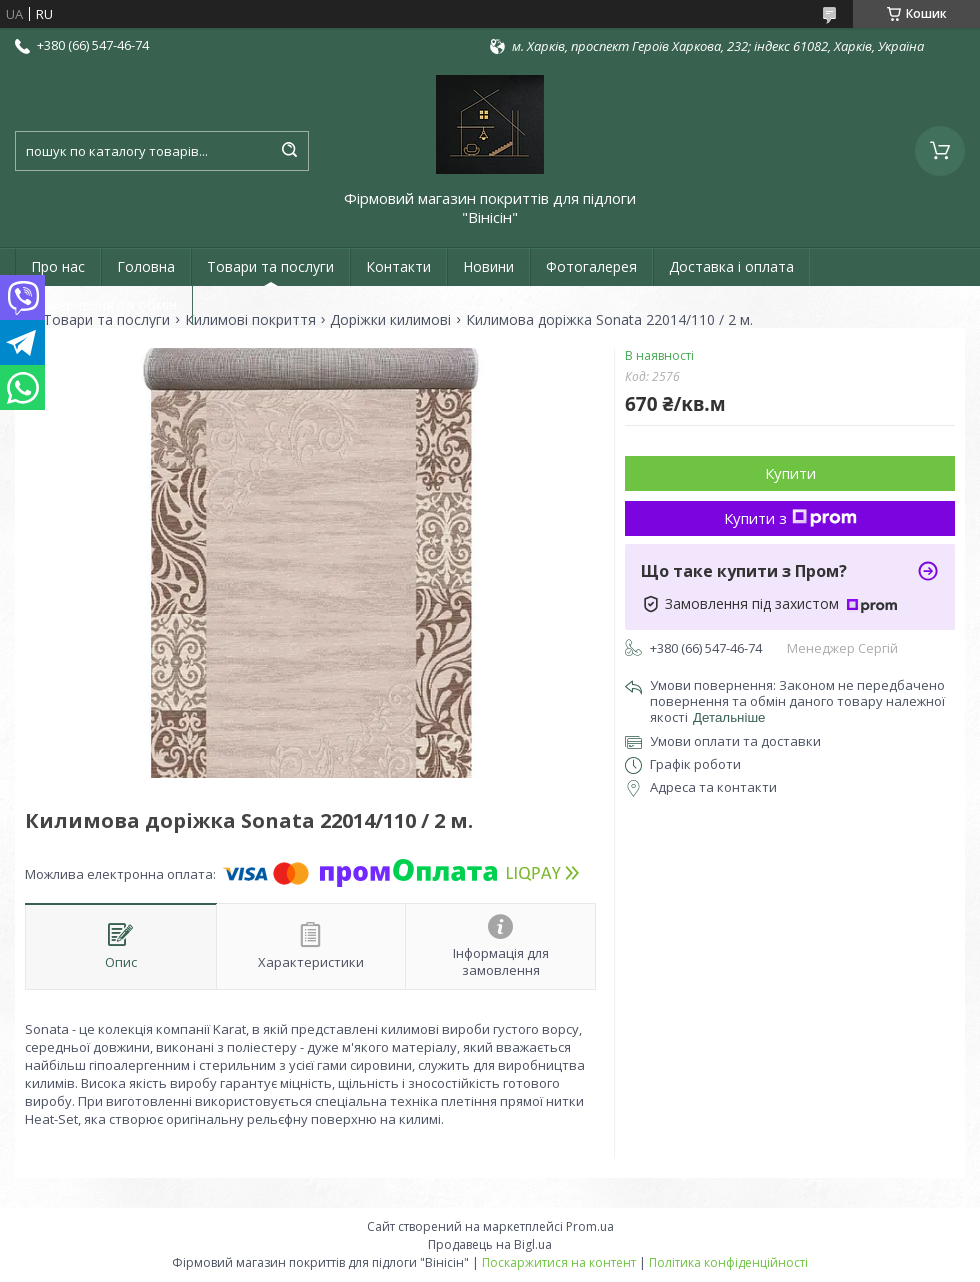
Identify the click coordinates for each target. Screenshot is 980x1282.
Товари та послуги (270, 266)
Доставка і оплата (731, 266)
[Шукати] (289, 151)
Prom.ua (590, 1226)
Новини (488, 266)
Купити (790, 473)
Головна (146, 266)
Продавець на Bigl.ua (490, 1244)
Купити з (790, 518)
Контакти (398, 266)
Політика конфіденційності (728, 1262)
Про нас (58, 266)
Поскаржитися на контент (559, 1262)
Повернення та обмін (104, 304)
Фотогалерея (591, 266)
